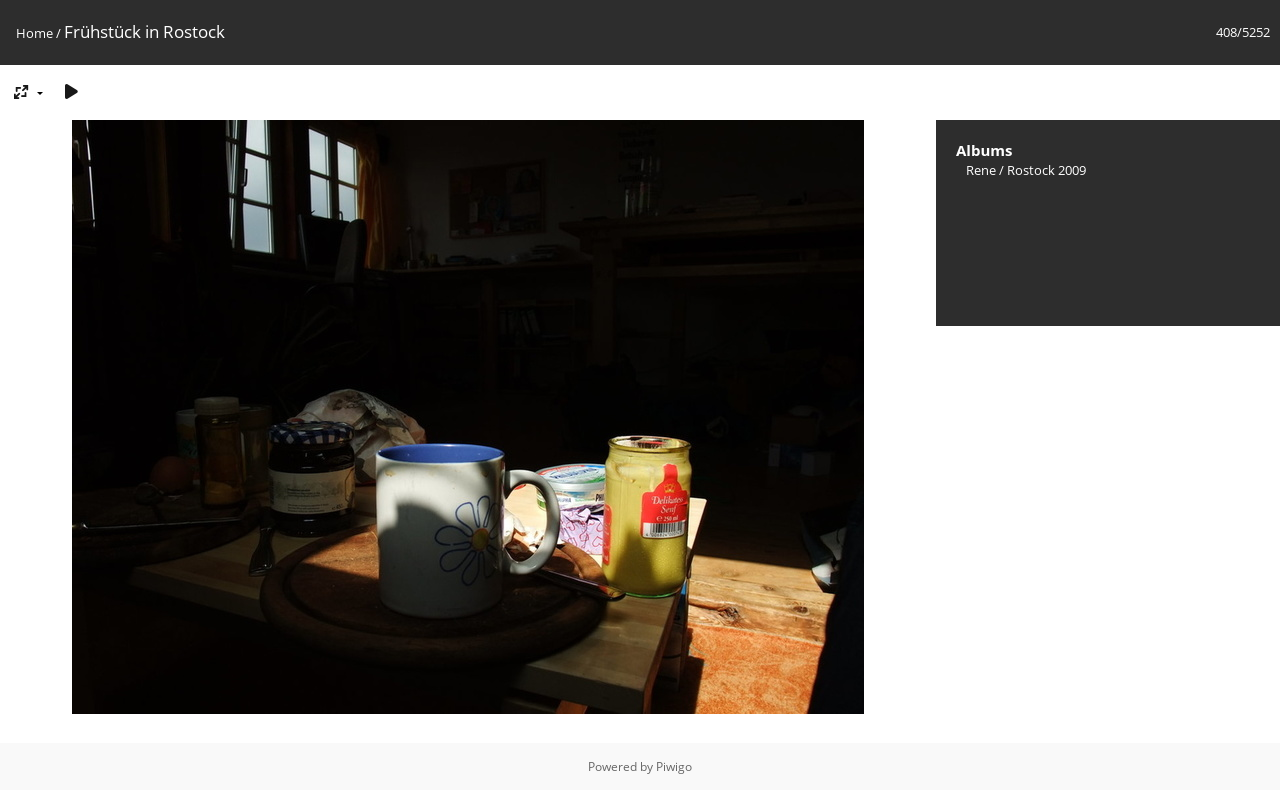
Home (34, 33)
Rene (981, 170)
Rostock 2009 (1046, 170)
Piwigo (674, 766)
